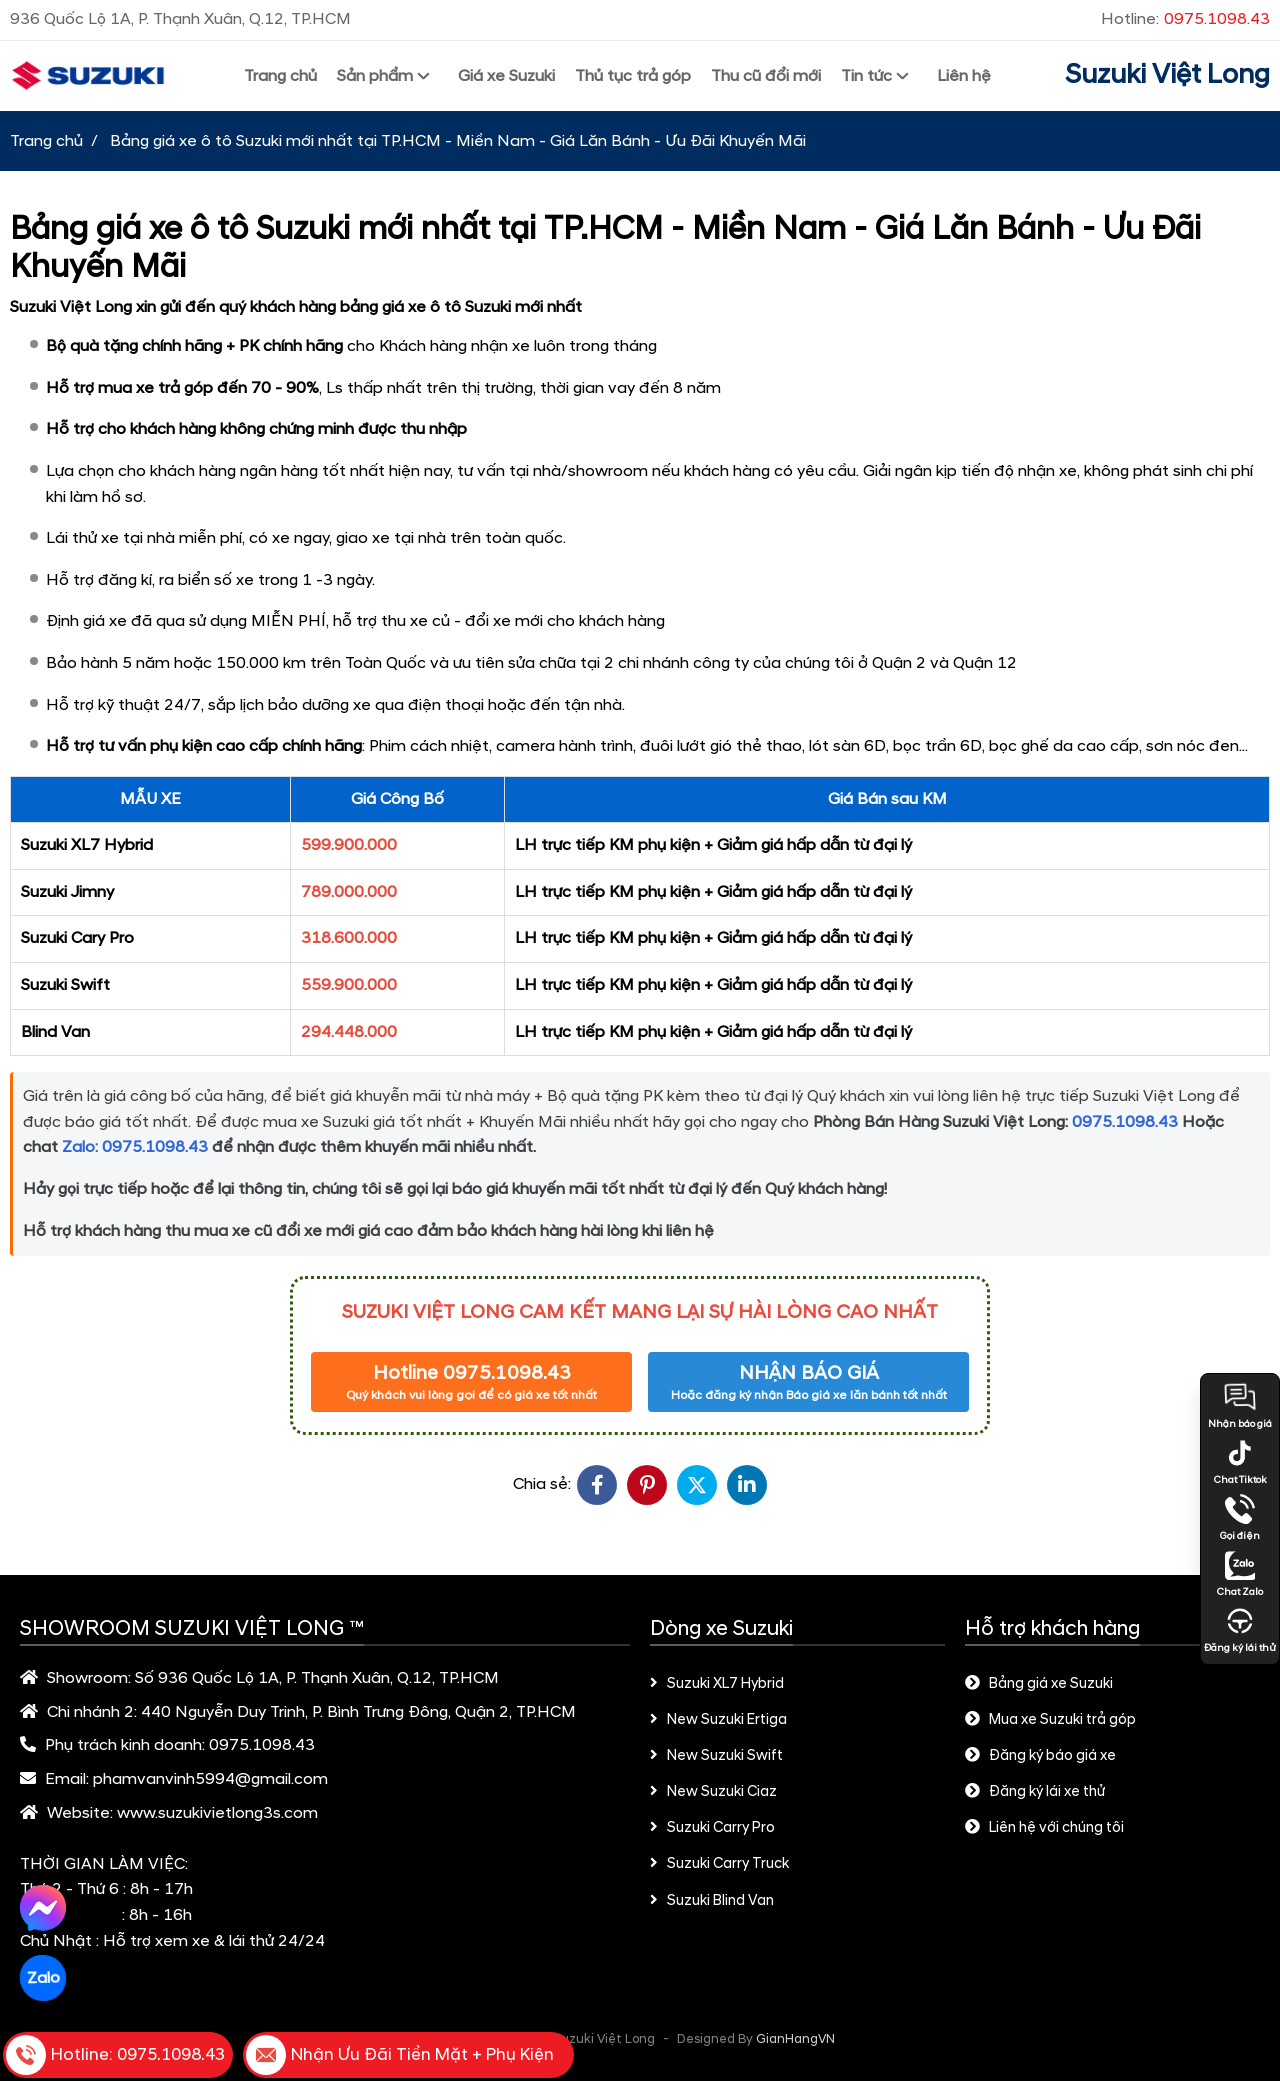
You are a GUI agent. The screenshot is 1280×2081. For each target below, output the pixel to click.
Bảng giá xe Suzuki (1039, 1684)
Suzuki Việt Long (1167, 75)
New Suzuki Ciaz (713, 1792)
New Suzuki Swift (716, 1756)
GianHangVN (795, 2039)
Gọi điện (1240, 1518)
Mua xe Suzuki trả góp (1050, 1720)
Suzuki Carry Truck (719, 1864)
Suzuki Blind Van (712, 1901)
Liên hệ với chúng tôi (1044, 1828)
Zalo (42, 1978)
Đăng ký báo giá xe (1040, 1756)
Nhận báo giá (1240, 1406)
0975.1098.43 (1125, 1122)
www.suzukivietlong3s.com (217, 1813)
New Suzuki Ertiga (718, 1720)
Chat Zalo (1240, 1574)
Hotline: (1185, 19)
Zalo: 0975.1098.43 (135, 1147)
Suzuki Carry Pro (712, 1828)
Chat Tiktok (1240, 1462)
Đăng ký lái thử (1240, 1630)
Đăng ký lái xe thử (1035, 1792)
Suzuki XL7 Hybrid (717, 1684)
